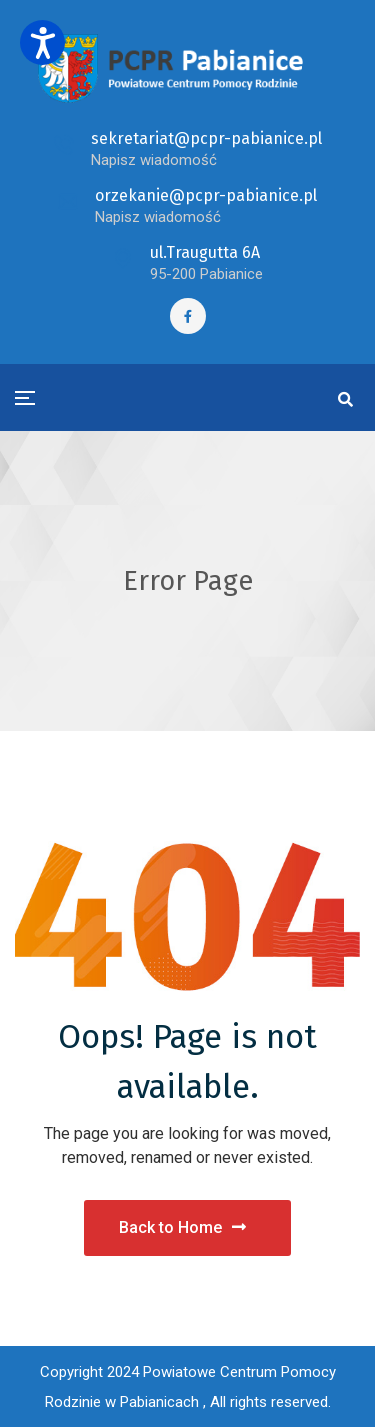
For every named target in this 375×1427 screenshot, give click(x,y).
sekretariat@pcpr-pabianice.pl (206, 138)
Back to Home (182, 1227)
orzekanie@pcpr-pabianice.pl (206, 195)
